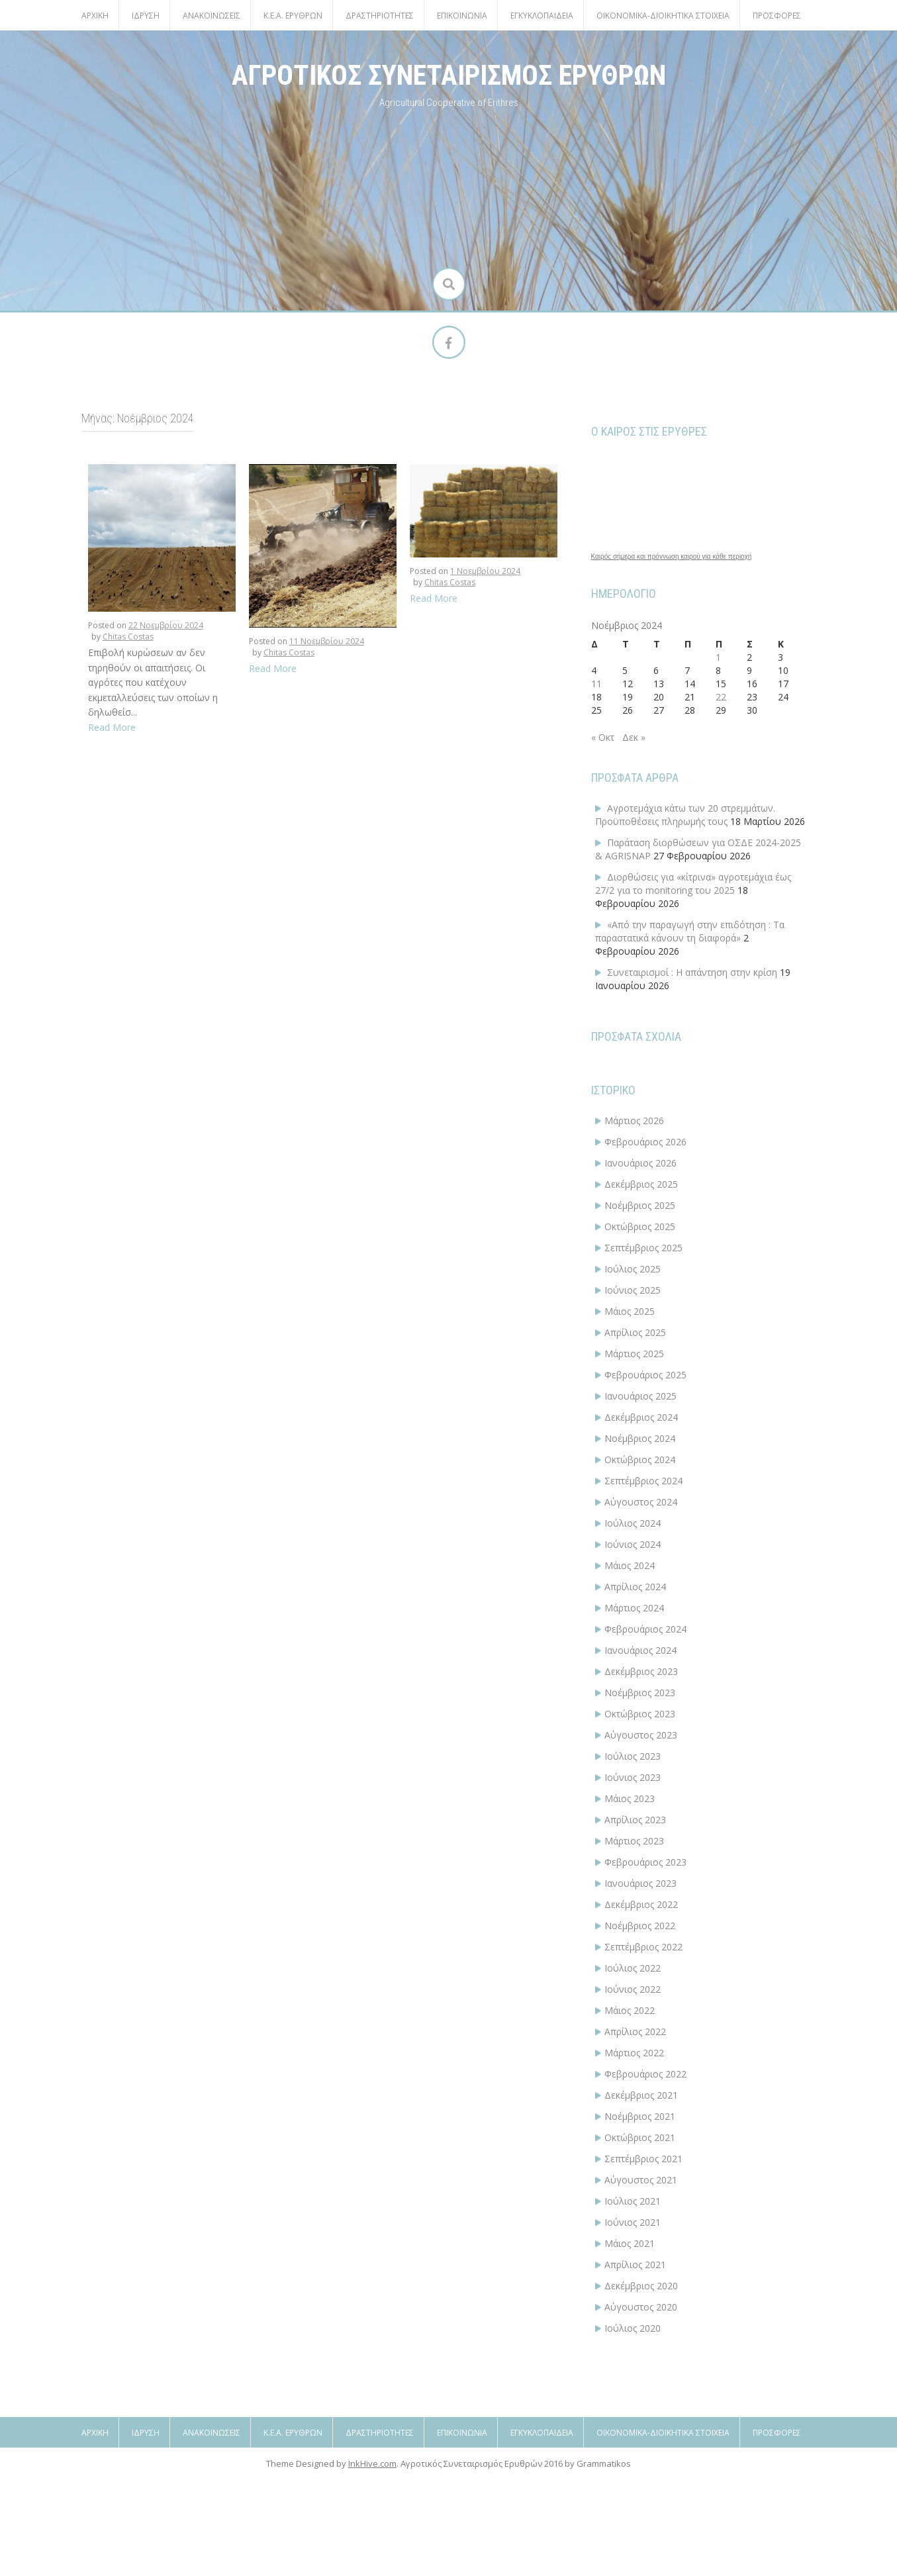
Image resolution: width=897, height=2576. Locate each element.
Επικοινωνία (462, 15)
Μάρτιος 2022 (634, 2052)
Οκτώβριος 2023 (639, 1713)
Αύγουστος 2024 (640, 1502)
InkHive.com (372, 2568)
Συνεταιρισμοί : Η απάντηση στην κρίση (692, 972)
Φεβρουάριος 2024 (645, 1629)
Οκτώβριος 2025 (639, 1226)
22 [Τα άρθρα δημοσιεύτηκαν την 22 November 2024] (721, 697)
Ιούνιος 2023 (632, 1777)
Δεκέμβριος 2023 (641, 1671)
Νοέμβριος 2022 (639, 1925)
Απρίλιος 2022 (635, 2031)
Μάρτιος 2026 (634, 1120)
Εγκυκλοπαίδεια (541, 15)
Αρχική (95, 15)
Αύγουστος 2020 (640, 2307)
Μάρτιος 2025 (634, 1353)
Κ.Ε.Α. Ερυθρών (292, 15)
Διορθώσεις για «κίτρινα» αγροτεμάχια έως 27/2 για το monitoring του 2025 (693, 883)
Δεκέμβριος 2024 (641, 1417)
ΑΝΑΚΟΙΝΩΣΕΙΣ (211, 15)
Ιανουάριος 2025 (640, 1396)
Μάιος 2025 (629, 1311)
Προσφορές (777, 15)
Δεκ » (633, 737)
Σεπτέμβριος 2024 (643, 1480)
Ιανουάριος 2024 (640, 1650)
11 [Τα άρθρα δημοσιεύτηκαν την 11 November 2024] (596, 683)
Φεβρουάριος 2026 (645, 1141)
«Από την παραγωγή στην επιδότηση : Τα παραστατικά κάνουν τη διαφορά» (689, 931)
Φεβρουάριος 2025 (645, 1374)
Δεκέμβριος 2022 (641, 1904)
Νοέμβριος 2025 (639, 1205)
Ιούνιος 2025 (632, 1290)
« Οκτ (602, 737)
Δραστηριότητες (380, 15)
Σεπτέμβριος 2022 (643, 1946)
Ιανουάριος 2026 (640, 1163)
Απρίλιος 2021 (635, 2264)
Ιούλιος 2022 (632, 1968)
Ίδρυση (146, 15)
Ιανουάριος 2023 (640, 1883)
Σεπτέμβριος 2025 (643, 1247)
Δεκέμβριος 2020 (641, 2285)
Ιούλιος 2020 (632, 2328)
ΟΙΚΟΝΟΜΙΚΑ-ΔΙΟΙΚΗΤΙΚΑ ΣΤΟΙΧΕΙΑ (663, 15)
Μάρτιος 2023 (634, 1841)
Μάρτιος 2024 (634, 1607)
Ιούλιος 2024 (632, 1523)
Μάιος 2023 (629, 1798)
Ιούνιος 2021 (632, 2222)
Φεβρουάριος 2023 (645, 1862)
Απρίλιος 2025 (635, 1332)
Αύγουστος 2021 (640, 2179)
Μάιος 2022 (629, 2010)
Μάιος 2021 (629, 2243)
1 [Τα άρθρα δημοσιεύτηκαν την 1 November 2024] (718, 657)
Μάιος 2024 (629, 1565)
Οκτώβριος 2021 (639, 2137)
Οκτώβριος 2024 (639, 1459)
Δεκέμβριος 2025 (641, 1184)
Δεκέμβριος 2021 (641, 2095)
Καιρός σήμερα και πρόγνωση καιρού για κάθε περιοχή (671, 556)
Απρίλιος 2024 (635, 1586)
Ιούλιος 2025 (632, 1269)
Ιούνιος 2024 (632, 1544)
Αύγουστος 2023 (640, 1735)
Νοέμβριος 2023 (639, 1692)
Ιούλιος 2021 (632, 2201)
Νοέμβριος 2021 (639, 2116)
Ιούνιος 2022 (632, 1989)
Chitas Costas (128, 636)
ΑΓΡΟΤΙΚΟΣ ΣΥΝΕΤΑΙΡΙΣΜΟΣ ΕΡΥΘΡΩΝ (449, 75)
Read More (112, 727)
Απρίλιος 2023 (635, 1819)
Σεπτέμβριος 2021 (643, 2158)
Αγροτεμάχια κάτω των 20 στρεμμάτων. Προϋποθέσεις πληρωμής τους (685, 815)
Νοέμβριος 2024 (639, 1438)
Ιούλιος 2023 (632, 1756)
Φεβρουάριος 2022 (645, 2074)
